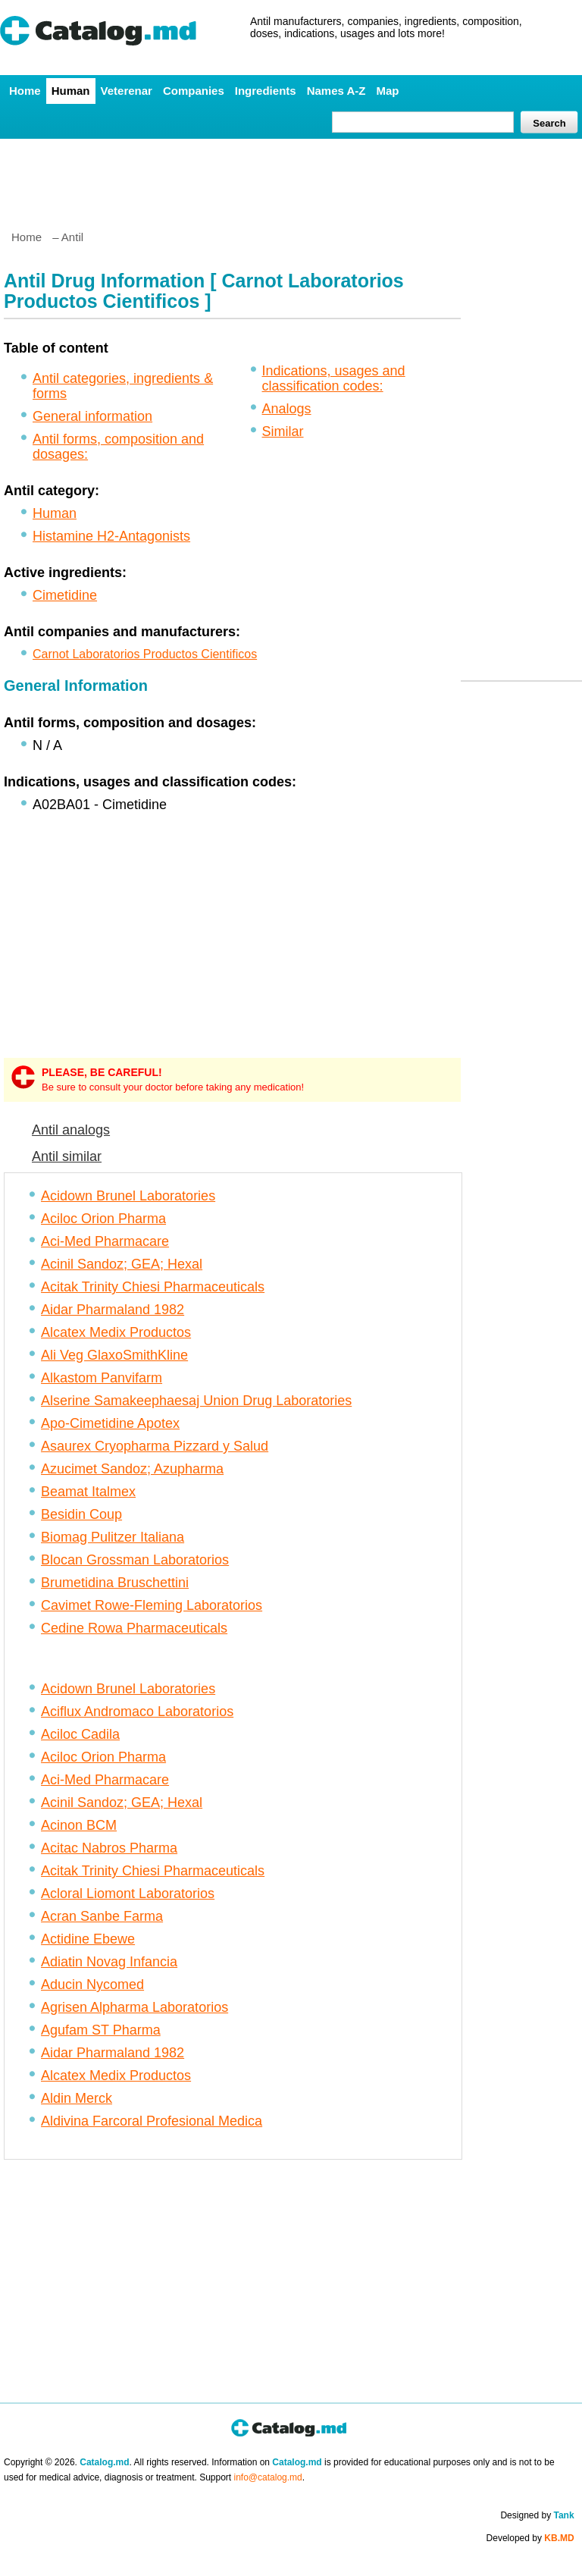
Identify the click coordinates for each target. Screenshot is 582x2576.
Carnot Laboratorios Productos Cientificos (145, 654)
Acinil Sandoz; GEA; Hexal (121, 1264)
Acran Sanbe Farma (102, 1916)
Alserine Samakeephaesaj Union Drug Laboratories (196, 1400)
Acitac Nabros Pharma (109, 1848)
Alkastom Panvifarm (101, 1377)
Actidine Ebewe (88, 1939)
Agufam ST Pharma (101, 2030)
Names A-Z (336, 90)
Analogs (286, 408)
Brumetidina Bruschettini (115, 1582)
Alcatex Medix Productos (116, 1332)
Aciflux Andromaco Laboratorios (137, 1711)
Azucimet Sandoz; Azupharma (132, 1468)
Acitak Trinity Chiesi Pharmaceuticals (152, 1286)
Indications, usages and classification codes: (333, 378)
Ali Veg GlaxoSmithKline (114, 1355)
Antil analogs (71, 1129)
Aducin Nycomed (92, 1984)
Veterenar (126, 90)
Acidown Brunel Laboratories (128, 1195)
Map (387, 90)
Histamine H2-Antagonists (111, 536)
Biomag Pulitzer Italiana (112, 1537)
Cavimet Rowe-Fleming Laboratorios (151, 1605)
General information (92, 416)
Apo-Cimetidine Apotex (110, 1423)
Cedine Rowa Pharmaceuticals (134, 1628)
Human (71, 90)
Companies (193, 90)
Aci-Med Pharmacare (105, 1241)
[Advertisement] (290, 178)
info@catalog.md (268, 2477)
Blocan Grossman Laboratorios (135, 1559)
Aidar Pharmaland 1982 (112, 1309)
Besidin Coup (81, 1514)
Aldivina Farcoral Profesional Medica (151, 2121)
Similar (283, 431)
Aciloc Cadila (80, 1734)
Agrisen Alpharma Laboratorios (134, 2007)
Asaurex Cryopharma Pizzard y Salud (154, 1446)
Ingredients (265, 90)
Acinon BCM (79, 1825)
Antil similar (67, 1156)
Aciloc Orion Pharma (103, 1218)
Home (25, 90)
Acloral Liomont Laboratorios (127, 1893)
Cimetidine (65, 595)
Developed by (530, 2538)
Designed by (537, 2515)
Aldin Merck (76, 2098)
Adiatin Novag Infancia (109, 1961)
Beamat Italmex (88, 1491)
